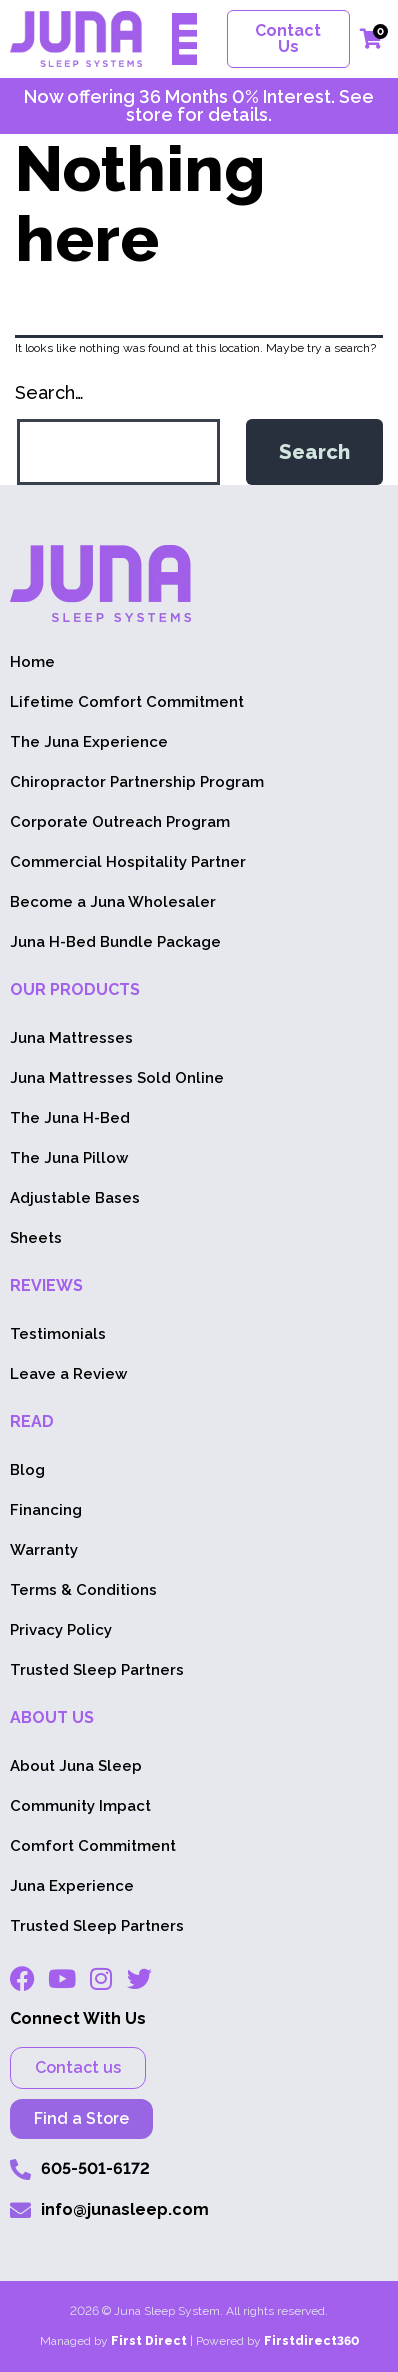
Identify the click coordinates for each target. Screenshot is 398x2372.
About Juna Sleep (76, 1766)
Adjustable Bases (75, 1198)
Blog (27, 1470)
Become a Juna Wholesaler (113, 902)
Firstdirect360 (311, 2341)
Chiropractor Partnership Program (137, 782)
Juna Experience (72, 1886)
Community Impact (80, 1806)
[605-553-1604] (20, 2169)
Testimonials (58, 1334)
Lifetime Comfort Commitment (127, 702)
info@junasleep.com (125, 2209)
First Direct (149, 2341)
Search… (49, 392)
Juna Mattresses (71, 1038)
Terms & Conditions (83, 1590)
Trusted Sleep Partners (97, 1670)
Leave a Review (68, 1374)
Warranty (44, 1550)
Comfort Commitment (93, 1846)
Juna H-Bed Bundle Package (115, 942)
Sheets (36, 1238)
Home (32, 662)
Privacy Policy (61, 1630)
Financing (46, 1510)
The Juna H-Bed (70, 1118)
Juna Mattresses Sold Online (117, 1078)
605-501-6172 (95, 2168)
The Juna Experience (89, 742)
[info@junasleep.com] (20, 2210)
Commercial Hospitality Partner (128, 862)
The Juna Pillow (69, 1158)
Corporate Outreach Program (120, 822)
